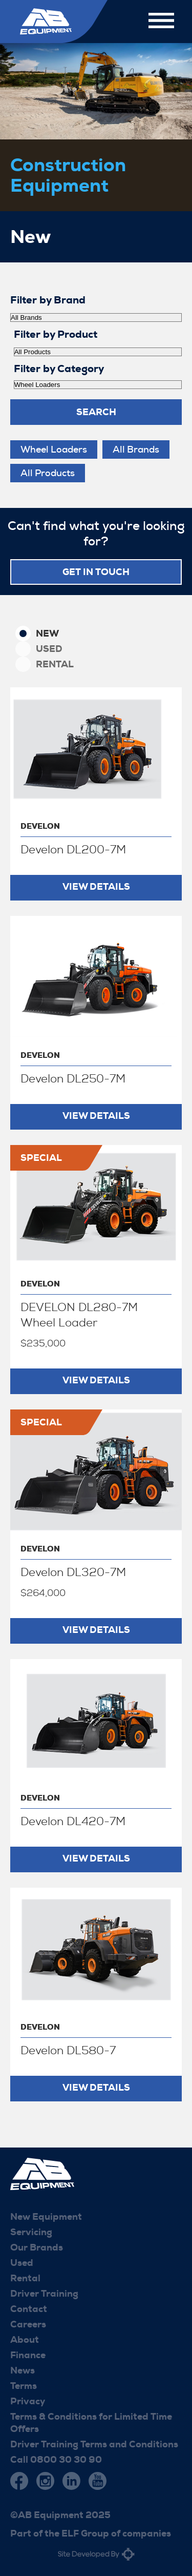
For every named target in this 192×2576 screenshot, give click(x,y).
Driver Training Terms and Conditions (94, 2444)
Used (49, 649)
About (24, 2340)
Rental (55, 664)
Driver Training (44, 2293)
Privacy (27, 2401)
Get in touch (96, 572)
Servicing (31, 2232)
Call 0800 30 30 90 (56, 2460)
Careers (28, 2324)
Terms (23, 2386)
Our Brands (36, 2247)
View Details (96, 887)
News (22, 2370)
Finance (28, 2355)
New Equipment (46, 2217)
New (47, 633)
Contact (28, 2309)
